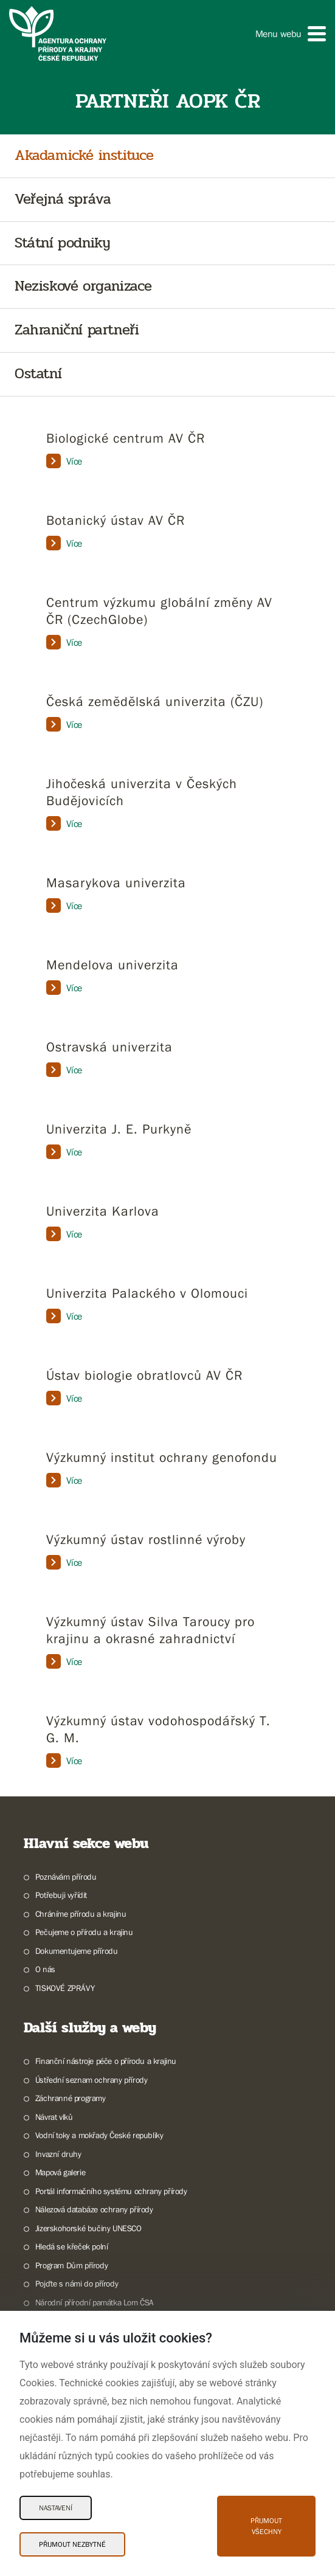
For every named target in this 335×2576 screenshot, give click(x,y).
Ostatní (38, 374)
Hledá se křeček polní (71, 2246)
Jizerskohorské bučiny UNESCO (88, 2228)
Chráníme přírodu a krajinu (80, 1914)
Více (64, 461)
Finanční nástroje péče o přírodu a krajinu (105, 2061)
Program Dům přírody (71, 2265)
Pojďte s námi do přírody (76, 2283)
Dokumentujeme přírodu (76, 1951)
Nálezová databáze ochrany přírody (94, 2209)
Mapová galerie (60, 2172)
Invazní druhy (58, 2154)
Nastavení (55, 2508)
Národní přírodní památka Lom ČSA (94, 2302)
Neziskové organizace (83, 287)
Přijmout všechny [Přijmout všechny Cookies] (266, 2526)
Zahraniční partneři (77, 330)
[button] (290, 33)
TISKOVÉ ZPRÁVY (64, 1988)
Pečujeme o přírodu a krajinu (84, 1932)
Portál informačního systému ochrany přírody (111, 2191)
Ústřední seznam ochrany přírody (91, 2080)
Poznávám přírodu (66, 1877)
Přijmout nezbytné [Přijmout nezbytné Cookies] (72, 2544)
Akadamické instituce (84, 156)
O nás (45, 1969)
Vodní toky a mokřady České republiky (99, 2135)
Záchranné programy (70, 2098)
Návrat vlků (54, 2117)
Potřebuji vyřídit (61, 1895)
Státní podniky (62, 243)
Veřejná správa (63, 200)
